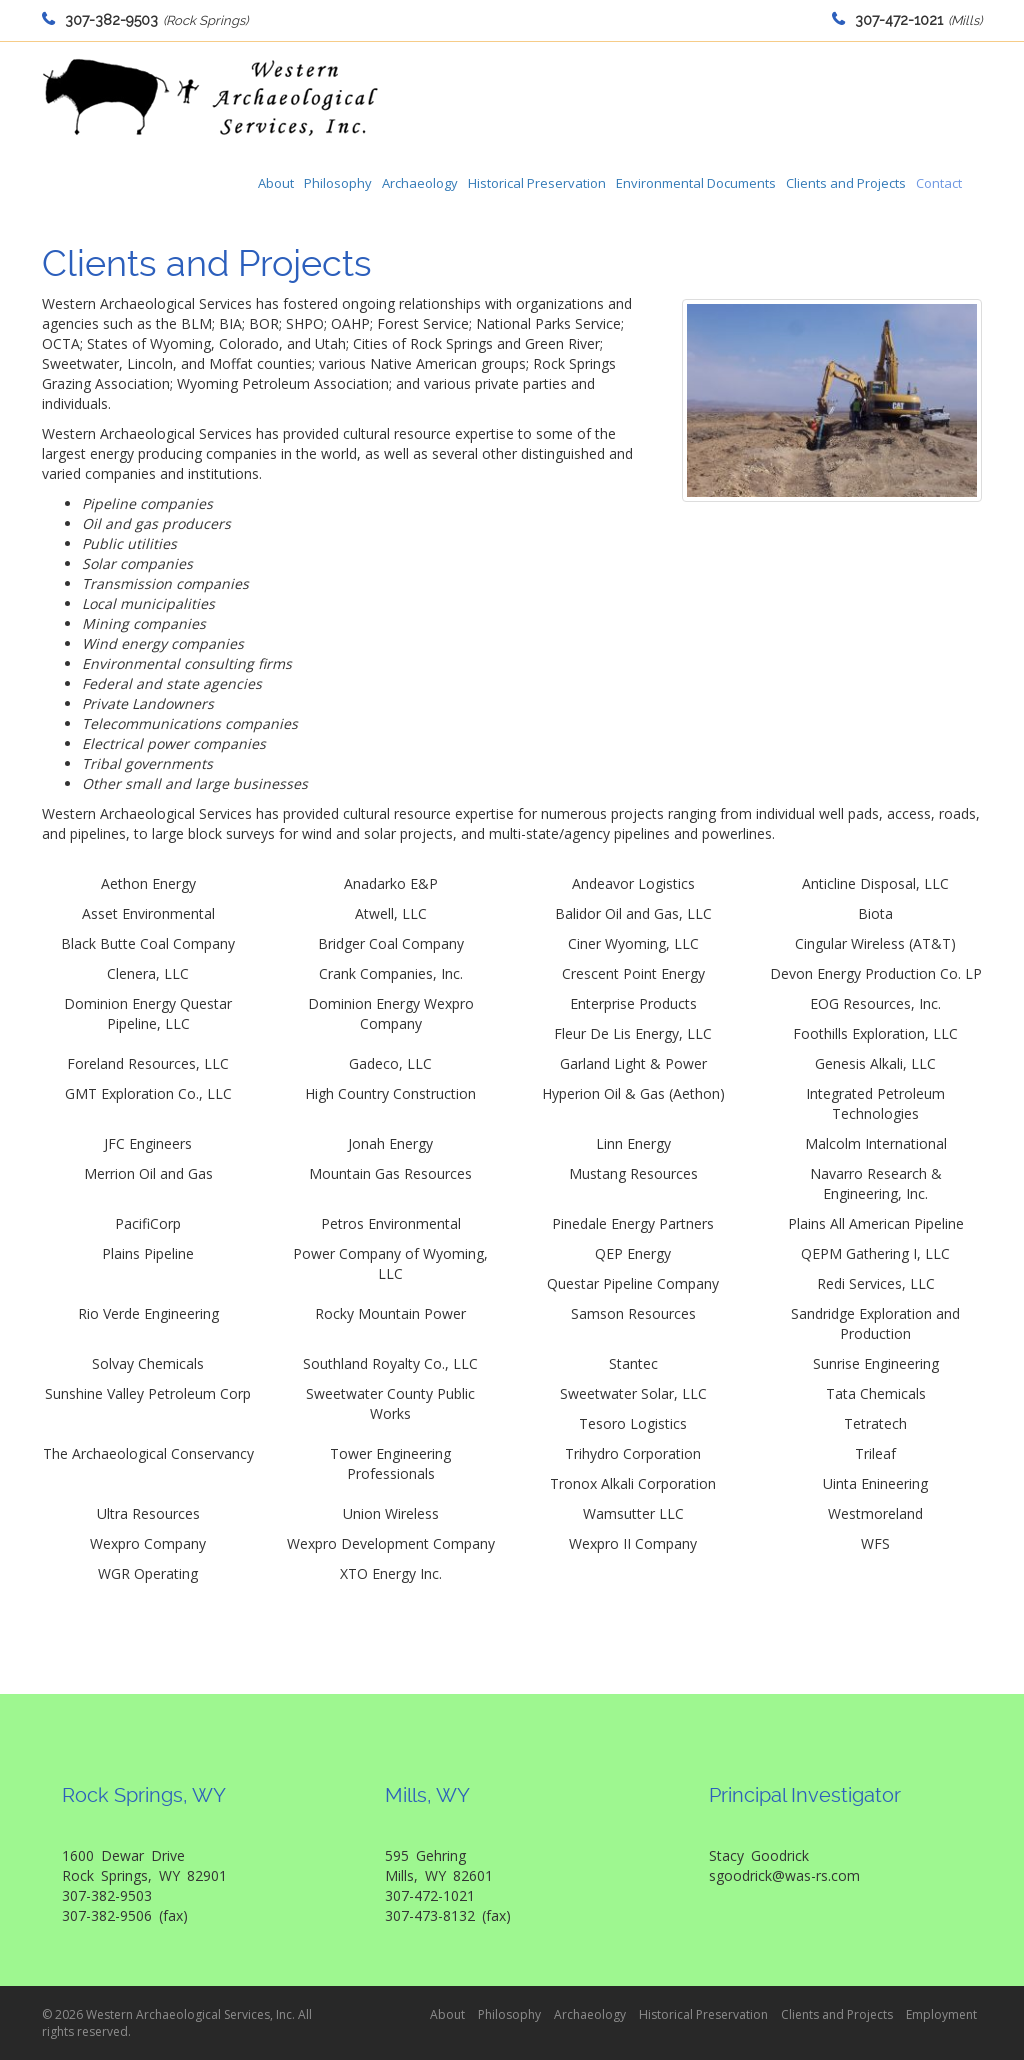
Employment (941, 2014)
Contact (939, 183)
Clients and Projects (846, 183)
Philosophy (338, 183)
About (276, 183)
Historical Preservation (537, 183)
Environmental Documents (696, 183)
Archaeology (420, 183)
